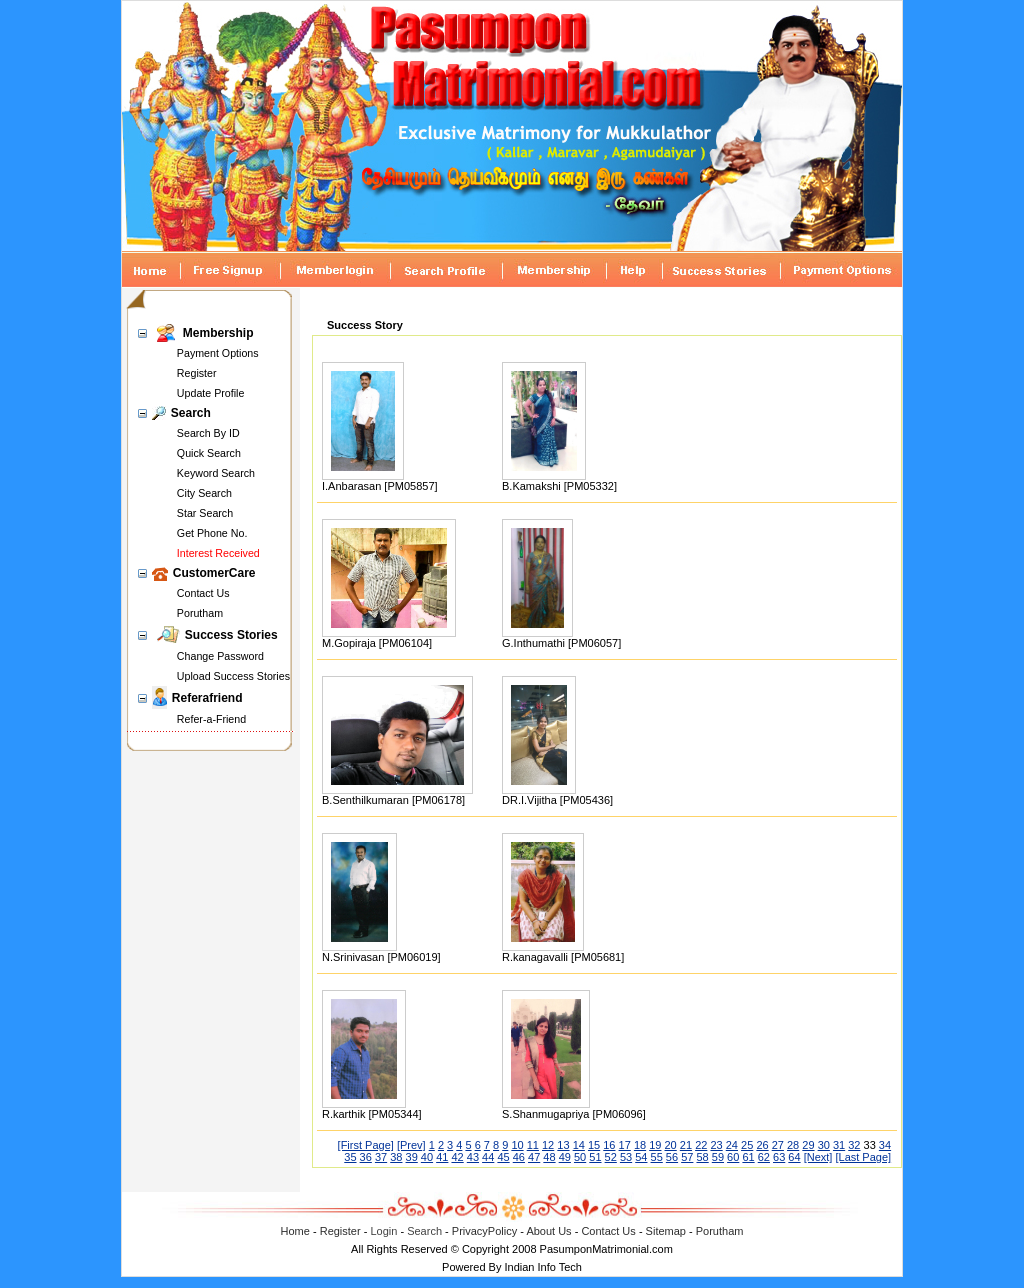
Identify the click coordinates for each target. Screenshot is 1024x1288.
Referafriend (207, 698)
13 (563, 1145)
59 (718, 1157)
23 (716, 1145)
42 (457, 1157)
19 (655, 1145)
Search (191, 413)
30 (824, 1145)
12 (548, 1145)
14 (579, 1145)
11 (533, 1145)
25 (747, 1145)
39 (412, 1157)
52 (611, 1157)
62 (764, 1157)
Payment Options (218, 353)
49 (565, 1157)
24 (732, 1145)
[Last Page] (863, 1157)
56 (672, 1157)
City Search (204, 493)
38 (396, 1157)
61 (748, 1157)
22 (701, 1145)
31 (839, 1145)
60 (733, 1157)
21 (686, 1145)
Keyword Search (216, 473)
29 (808, 1145)
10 (517, 1145)
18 (640, 1145)
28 (793, 1145)
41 (442, 1157)
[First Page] (366, 1145)
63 (779, 1157)
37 (381, 1157)
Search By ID (208, 433)
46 (519, 1157)
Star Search (205, 513)
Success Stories (231, 635)
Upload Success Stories (233, 676)
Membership (218, 333)
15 (594, 1145)
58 (702, 1157)
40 (427, 1157)
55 (657, 1157)
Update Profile (211, 393)
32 (854, 1145)
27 (778, 1145)
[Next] (818, 1157)
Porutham (200, 613)
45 (503, 1157)
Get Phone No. (212, 533)
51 (595, 1157)
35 (350, 1157)
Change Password (220, 656)
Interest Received (218, 553)
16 (609, 1145)
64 (794, 1157)
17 (625, 1145)
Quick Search (209, 453)
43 (473, 1157)
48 (549, 1157)
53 (626, 1157)
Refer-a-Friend (211, 719)
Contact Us (203, 593)
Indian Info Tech (542, 1267)
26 (762, 1145)
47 (534, 1157)
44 (488, 1157)
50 (580, 1157)
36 (366, 1157)
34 (885, 1145)
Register (197, 373)
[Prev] (411, 1145)
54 (641, 1157)
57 (687, 1157)
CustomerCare (214, 573)
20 (671, 1145)
